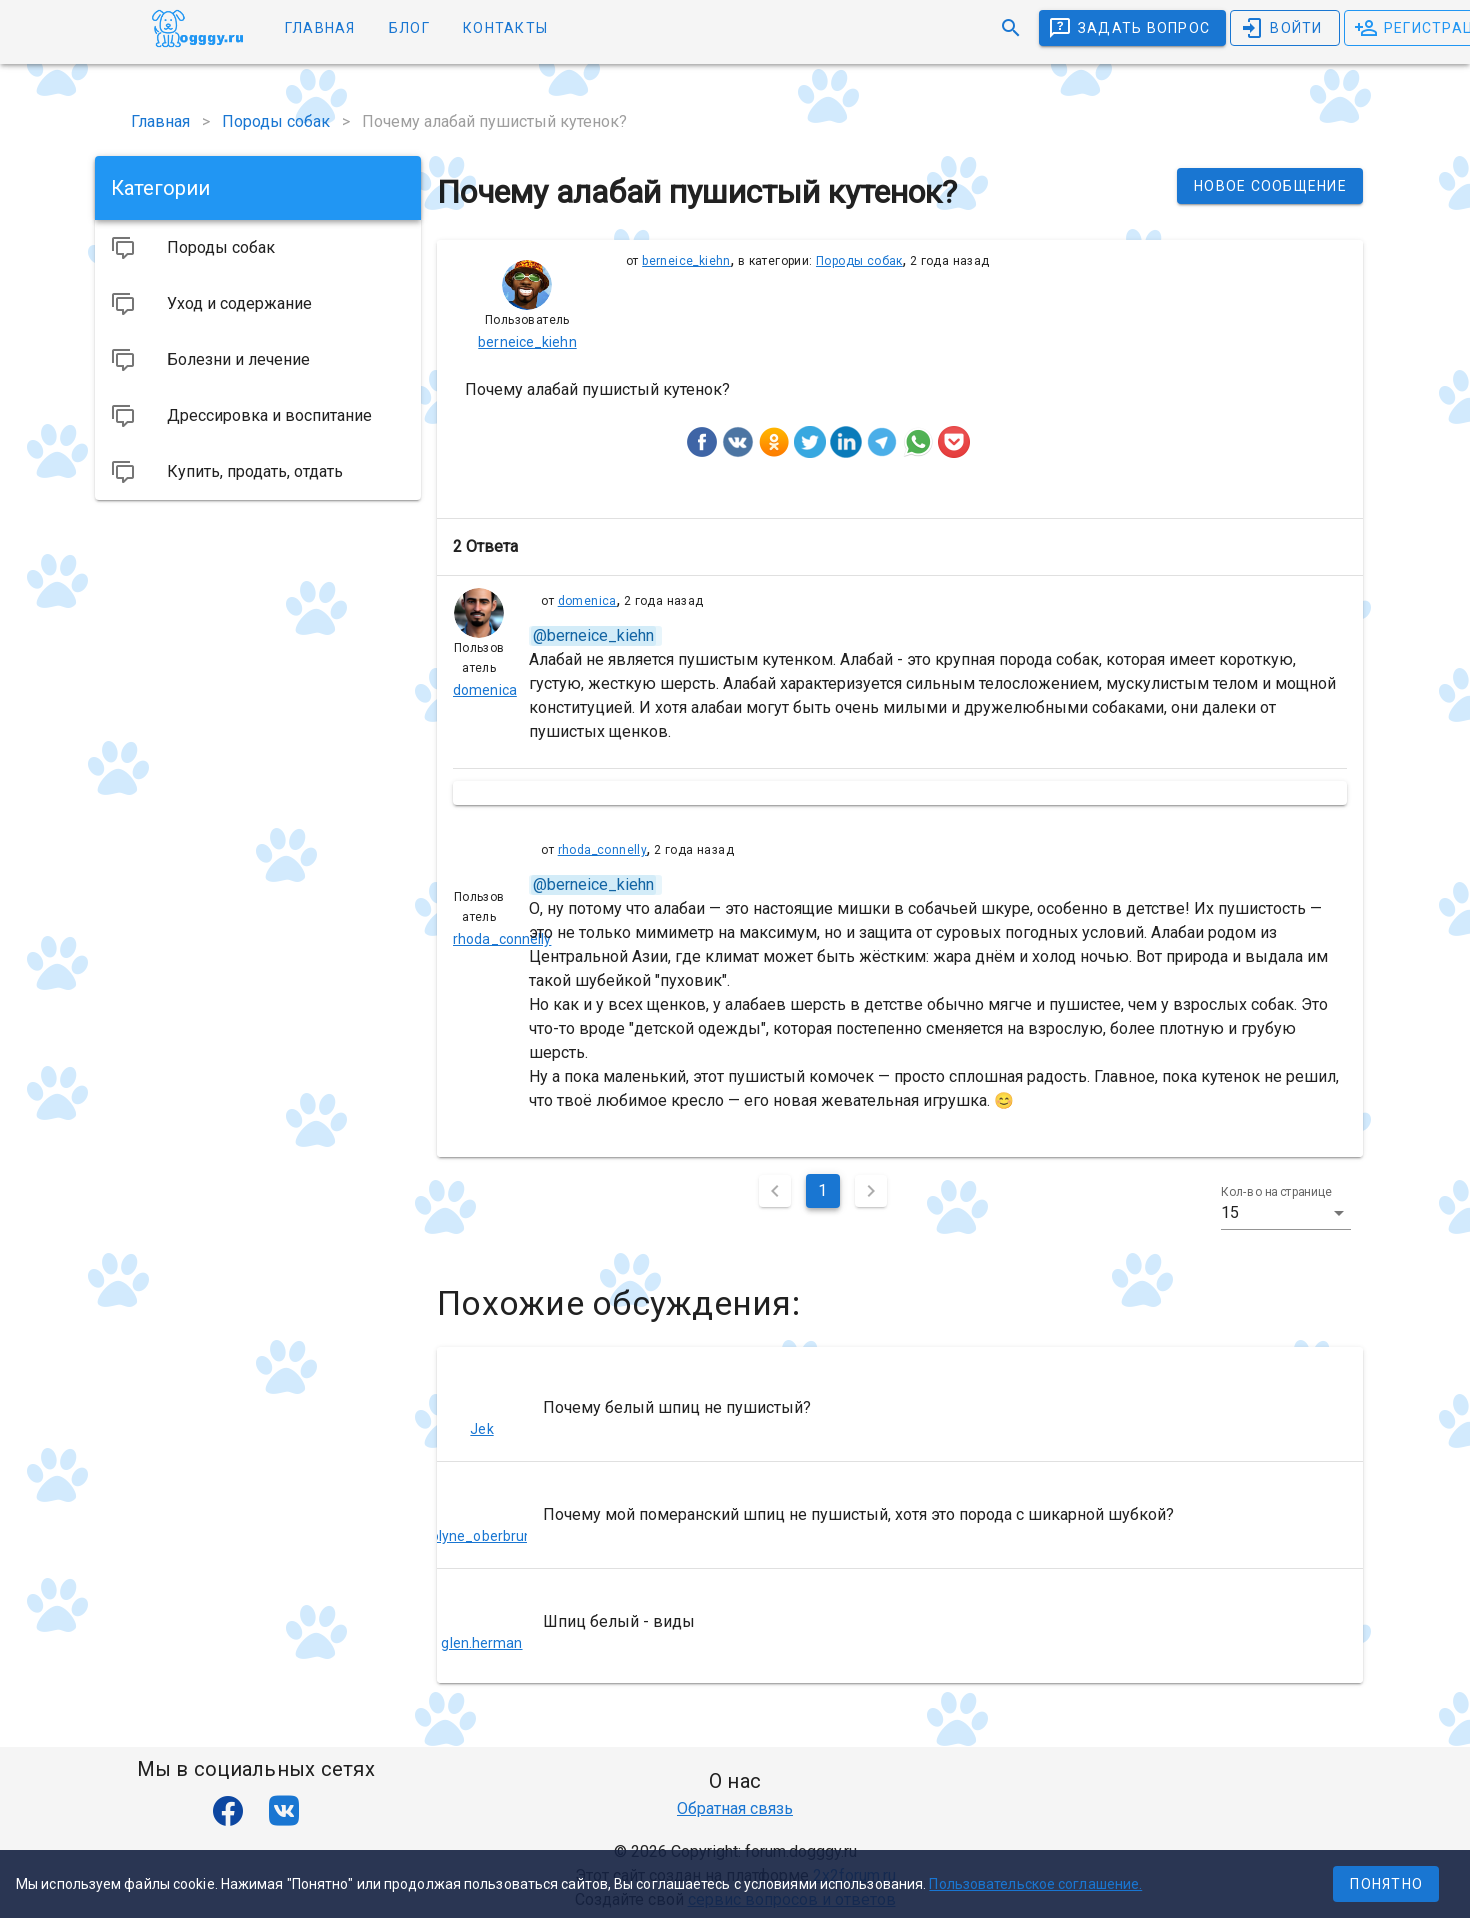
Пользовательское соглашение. (1035, 1884)
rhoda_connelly (603, 850)
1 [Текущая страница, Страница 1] (822, 1190)
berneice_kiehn (686, 261)
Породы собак (859, 261)
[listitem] (900, 1408)
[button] (1286, 1213)
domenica (587, 601)
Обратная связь (735, 1808)
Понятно (1386, 1884)
